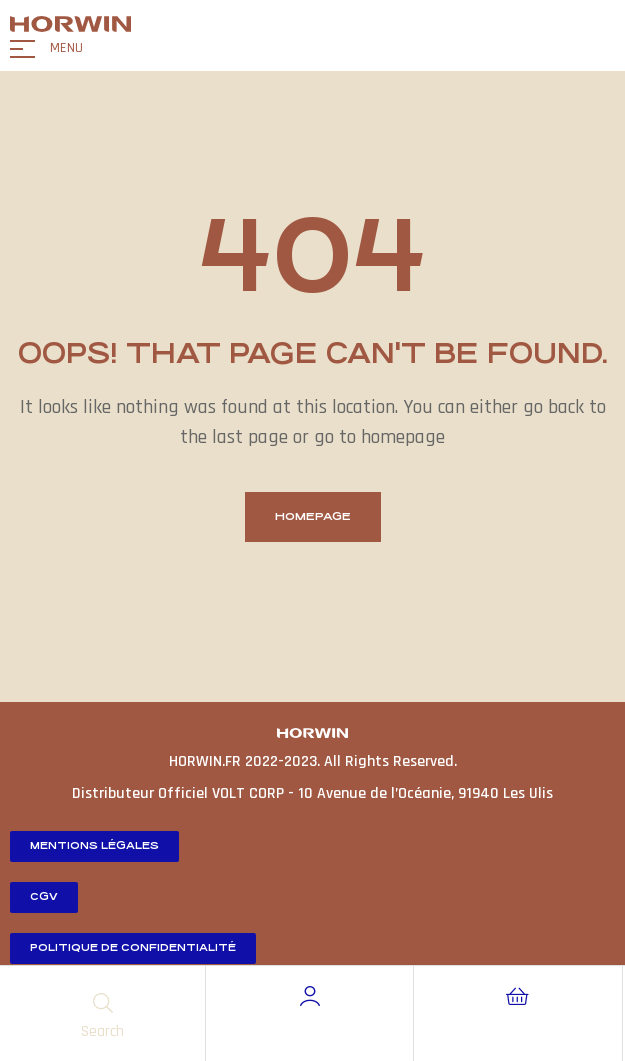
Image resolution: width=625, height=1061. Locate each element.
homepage (313, 516)
